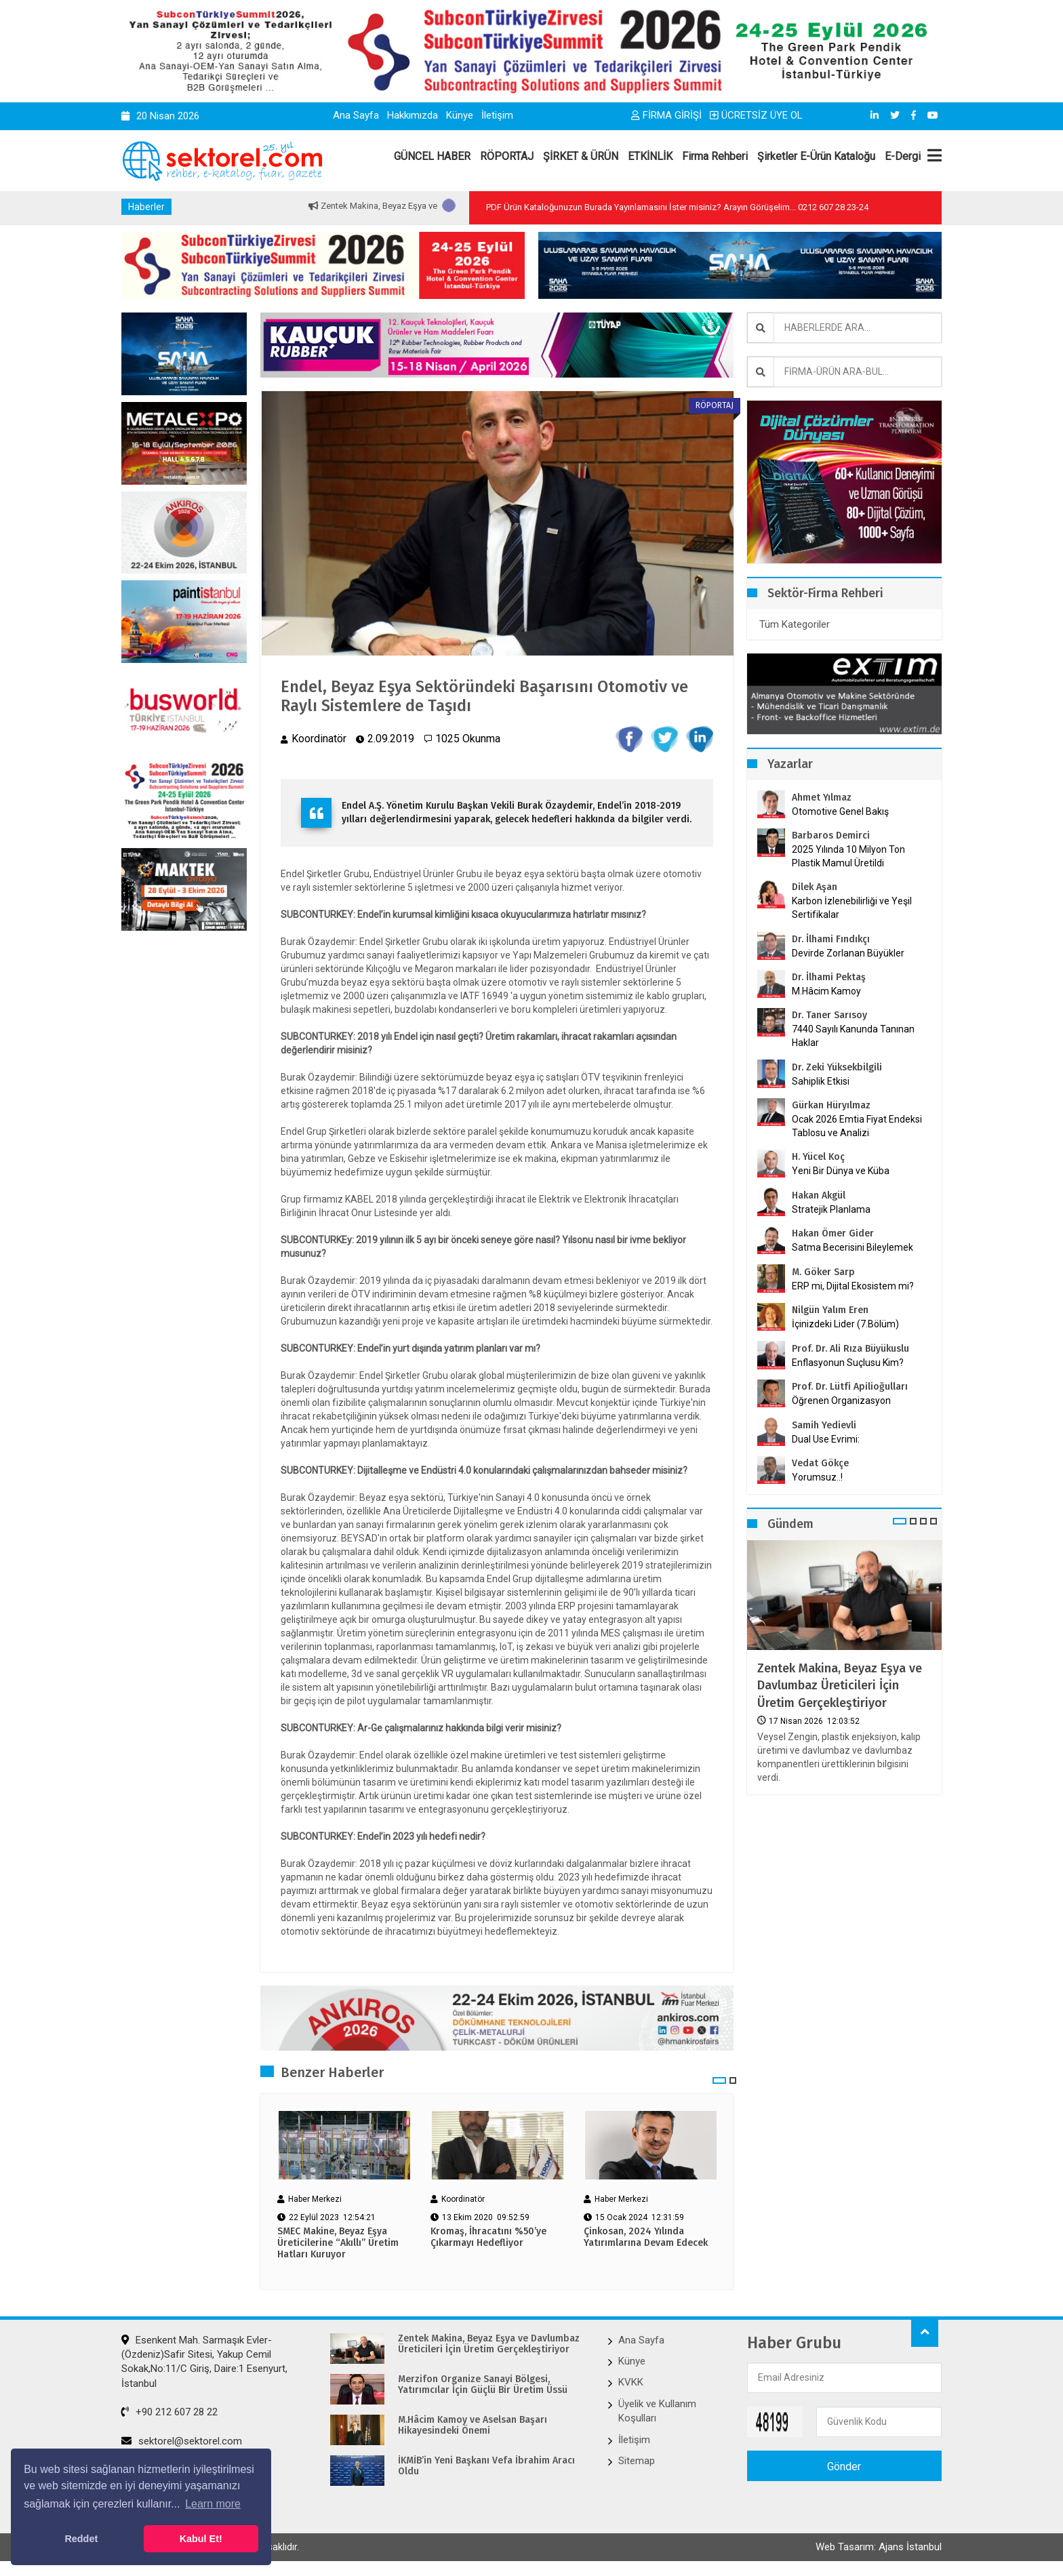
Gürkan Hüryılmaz (831, 1105)
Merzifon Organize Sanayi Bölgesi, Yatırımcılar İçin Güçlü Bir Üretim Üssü (482, 2385)
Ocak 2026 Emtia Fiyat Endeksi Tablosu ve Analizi (857, 1126)
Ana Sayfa (356, 115)
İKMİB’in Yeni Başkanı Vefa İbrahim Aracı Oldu (486, 2466)
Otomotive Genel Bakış (840, 811)
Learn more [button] (213, 2504)
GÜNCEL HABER (432, 156)
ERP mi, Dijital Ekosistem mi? (853, 1286)
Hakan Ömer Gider (833, 1233)
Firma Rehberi (715, 156)
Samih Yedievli (824, 1425)
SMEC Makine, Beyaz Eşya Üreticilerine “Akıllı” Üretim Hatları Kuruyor (338, 2243)
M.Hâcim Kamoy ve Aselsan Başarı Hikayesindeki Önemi (472, 2426)
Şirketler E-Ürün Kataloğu (816, 156)
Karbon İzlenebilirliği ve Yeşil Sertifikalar (852, 907)
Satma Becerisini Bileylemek (852, 1247)
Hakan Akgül (818, 1195)
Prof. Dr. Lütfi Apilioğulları (850, 1386)
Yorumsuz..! (817, 1477)
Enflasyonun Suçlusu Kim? (848, 1362)
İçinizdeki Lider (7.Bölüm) (845, 1324)
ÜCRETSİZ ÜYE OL (756, 115)
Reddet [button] (81, 2538)
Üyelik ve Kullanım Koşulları (657, 2411)
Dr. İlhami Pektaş (829, 977)
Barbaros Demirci (831, 835)
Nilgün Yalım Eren (830, 1310)
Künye (459, 115)
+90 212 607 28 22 (169, 2412)
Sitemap (636, 2461)
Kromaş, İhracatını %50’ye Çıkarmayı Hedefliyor (488, 2237)
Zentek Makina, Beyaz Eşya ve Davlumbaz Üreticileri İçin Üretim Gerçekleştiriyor (839, 1685)
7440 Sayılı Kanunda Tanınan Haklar (853, 1036)
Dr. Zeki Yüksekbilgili (837, 1067)
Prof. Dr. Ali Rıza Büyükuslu (850, 1348)
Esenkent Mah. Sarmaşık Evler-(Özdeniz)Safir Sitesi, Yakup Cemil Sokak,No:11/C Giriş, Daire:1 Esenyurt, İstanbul (204, 2362)
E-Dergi (903, 156)
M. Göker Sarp (823, 1272)
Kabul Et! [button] (201, 2538)
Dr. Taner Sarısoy (829, 1015)
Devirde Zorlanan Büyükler (848, 953)
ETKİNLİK (650, 156)
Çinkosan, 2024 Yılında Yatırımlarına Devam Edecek (646, 2237)
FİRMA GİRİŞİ (666, 115)
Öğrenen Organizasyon (841, 1400)
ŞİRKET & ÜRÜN (580, 156)
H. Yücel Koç (818, 1157)
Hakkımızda (412, 115)
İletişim (497, 115)
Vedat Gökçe (820, 1463)
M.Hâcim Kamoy (826, 991)
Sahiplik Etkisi (820, 1081)
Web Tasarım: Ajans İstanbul (879, 2547)
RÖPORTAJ (507, 156)
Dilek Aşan (814, 887)
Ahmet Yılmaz (821, 797)
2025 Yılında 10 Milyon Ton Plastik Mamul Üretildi (848, 856)
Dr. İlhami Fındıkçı (831, 939)
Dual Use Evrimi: (826, 1439)
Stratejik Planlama (831, 1209)
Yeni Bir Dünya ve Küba (840, 1170)
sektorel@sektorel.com (181, 2441)
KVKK (630, 2382)
